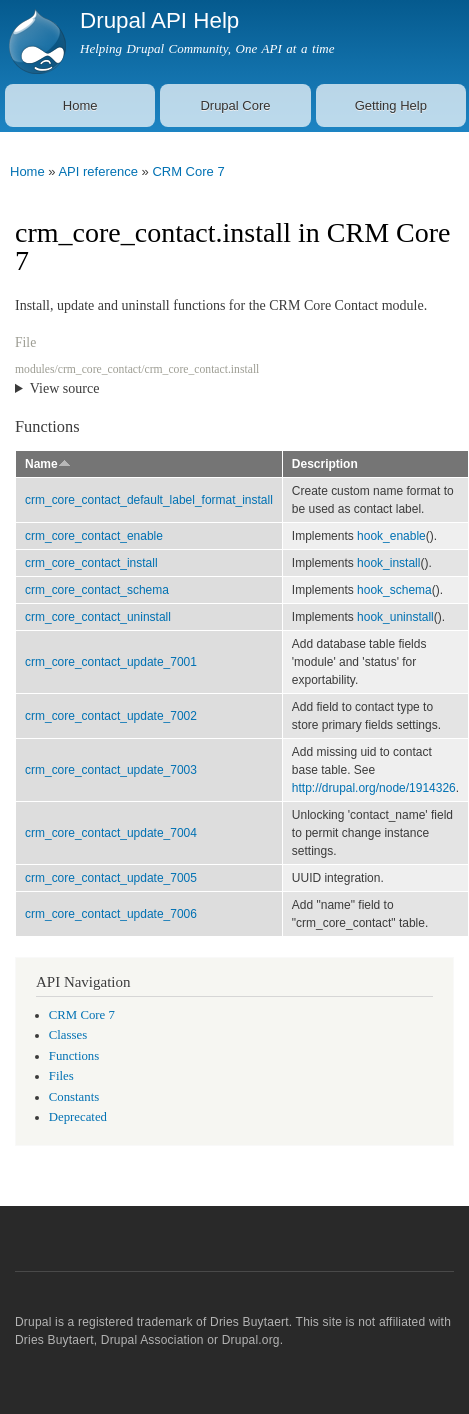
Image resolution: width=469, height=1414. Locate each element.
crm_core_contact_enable (94, 536)
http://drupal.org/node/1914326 (374, 788)
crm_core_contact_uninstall (98, 617)
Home (80, 105)
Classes (68, 1035)
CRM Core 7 (188, 171)
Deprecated (78, 1117)
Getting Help (391, 105)
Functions (74, 1056)
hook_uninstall (395, 617)
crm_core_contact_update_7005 (111, 878)
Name (48, 464)
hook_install (388, 563)
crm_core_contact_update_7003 (111, 770)
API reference (98, 171)
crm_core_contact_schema (97, 590)
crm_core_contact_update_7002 (111, 716)
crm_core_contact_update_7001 (111, 662)
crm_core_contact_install (91, 563)
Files (61, 1076)
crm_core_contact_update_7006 (111, 914)
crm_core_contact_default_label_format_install (149, 500)
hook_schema (394, 590)
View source (65, 388)
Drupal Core (235, 105)
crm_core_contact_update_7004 (111, 833)
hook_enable (391, 536)
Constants (74, 1097)
